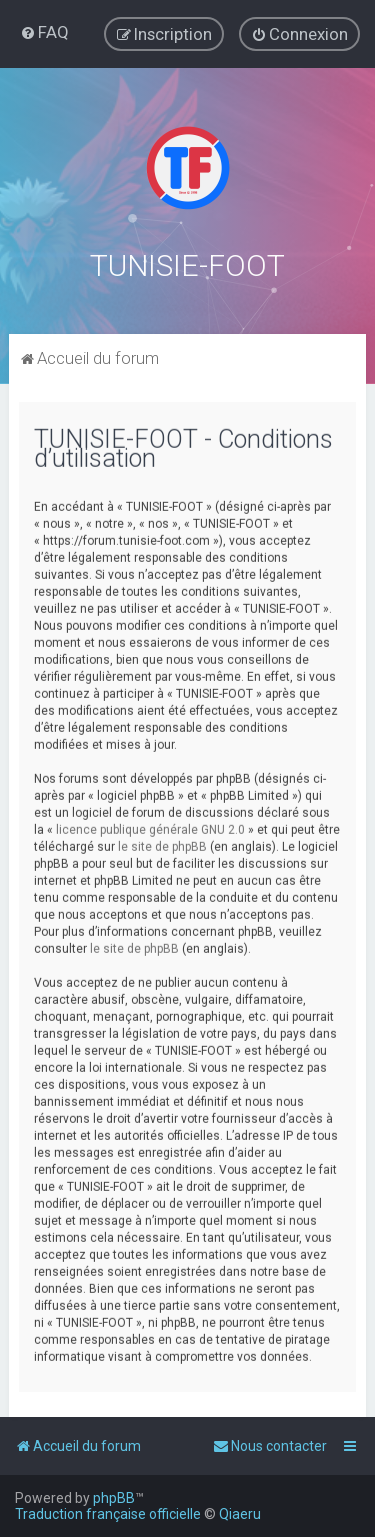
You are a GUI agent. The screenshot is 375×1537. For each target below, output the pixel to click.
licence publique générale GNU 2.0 (150, 828)
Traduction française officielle (108, 1514)
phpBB (114, 1498)
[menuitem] (44, 32)
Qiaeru (240, 1514)
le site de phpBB (162, 845)
